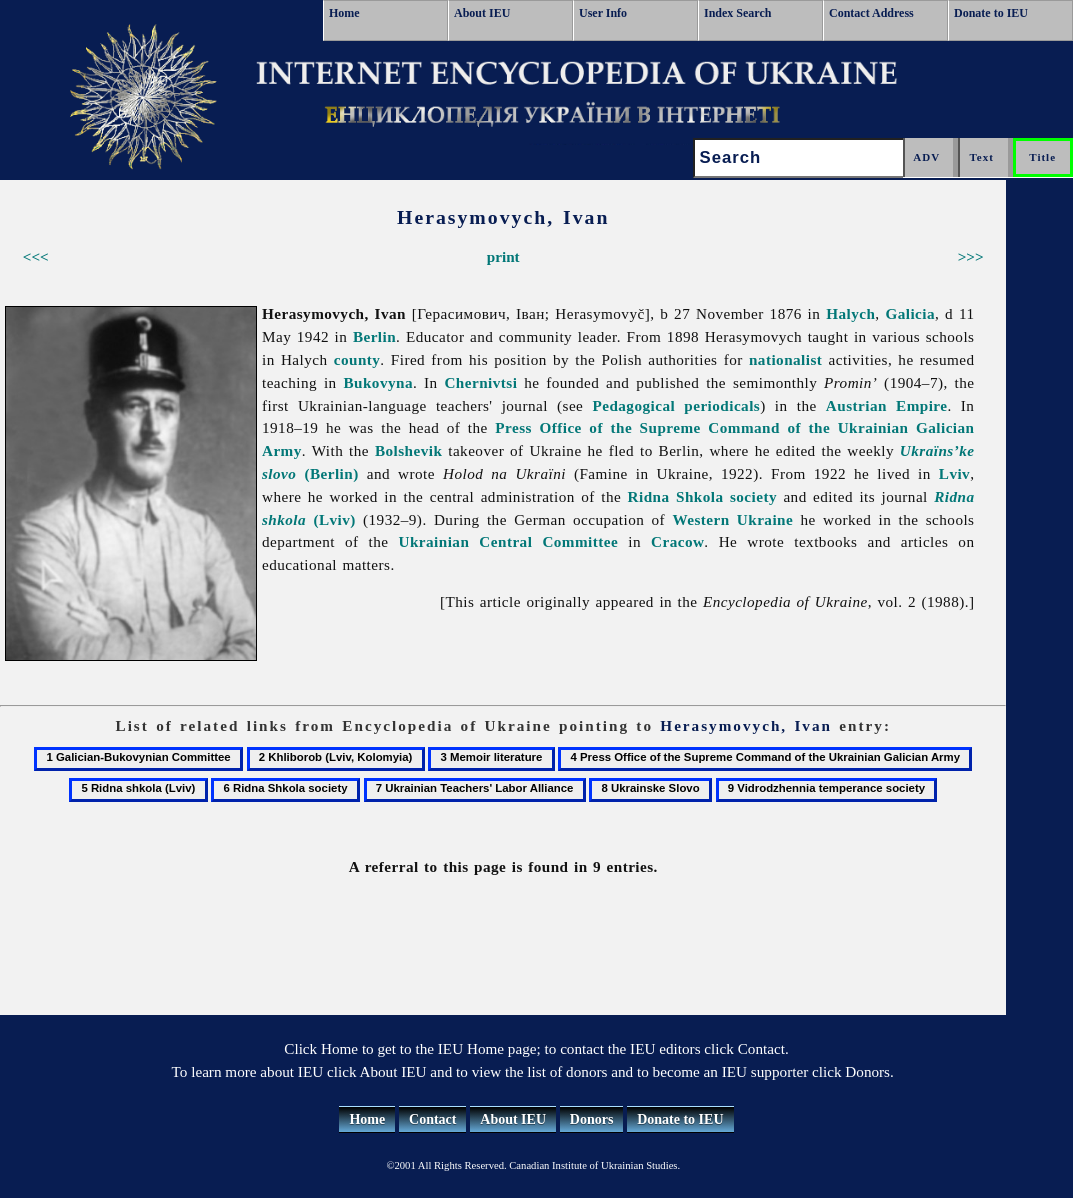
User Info (603, 13)
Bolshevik (408, 450)
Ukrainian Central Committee (509, 541)
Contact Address (871, 13)
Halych (850, 313)
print (503, 256)
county (357, 359)
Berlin (374, 336)
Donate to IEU (991, 13)
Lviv (954, 473)
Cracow (677, 541)
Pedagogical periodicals (676, 405)
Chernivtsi (480, 382)
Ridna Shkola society (702, 496)
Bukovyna (378, 382)
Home (344, 13)
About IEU (482, 13)
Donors (592, 1119)
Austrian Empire (887, 405)
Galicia (910, 313)
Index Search (737, 13)
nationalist (785, 359)
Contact (432, 1119)
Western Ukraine (732, 519)
